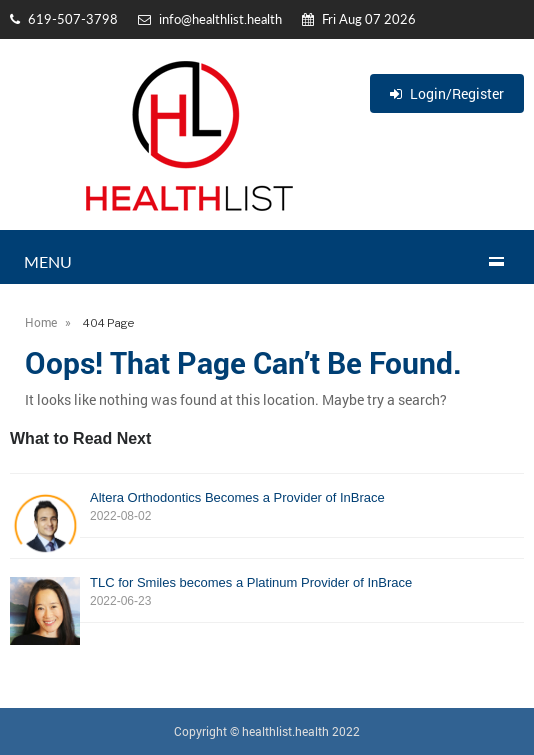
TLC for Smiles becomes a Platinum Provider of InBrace (267, 592)
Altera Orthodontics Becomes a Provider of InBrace (267, 507)
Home (41, 322)
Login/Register (447, 93)
